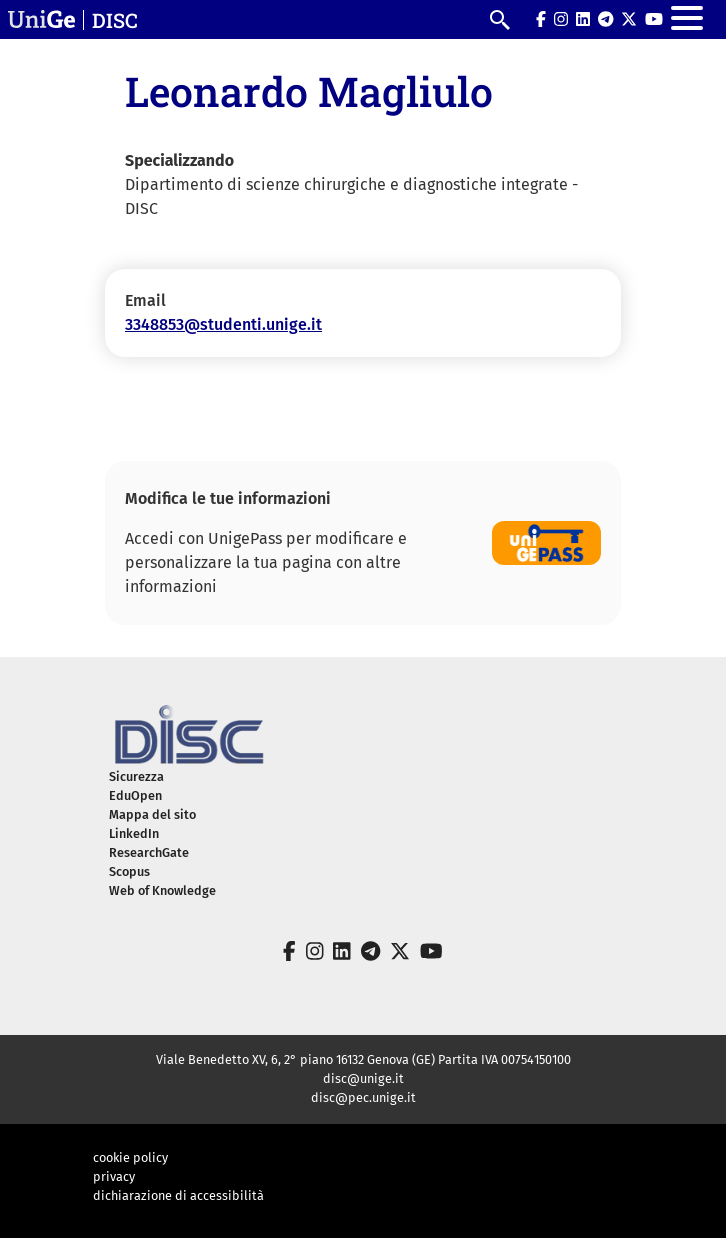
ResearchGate (149, 852)
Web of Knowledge (162, 890)
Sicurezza (136, 776)
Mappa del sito (152, 814)
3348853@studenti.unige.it (223, 324)
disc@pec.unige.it (363, 1097)
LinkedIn (134, 833)
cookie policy (130, 1157)
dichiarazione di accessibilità (178, 1195)
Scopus (129, 871)
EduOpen (135, 795)
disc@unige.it (363, 1078)
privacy (114, 1176)
